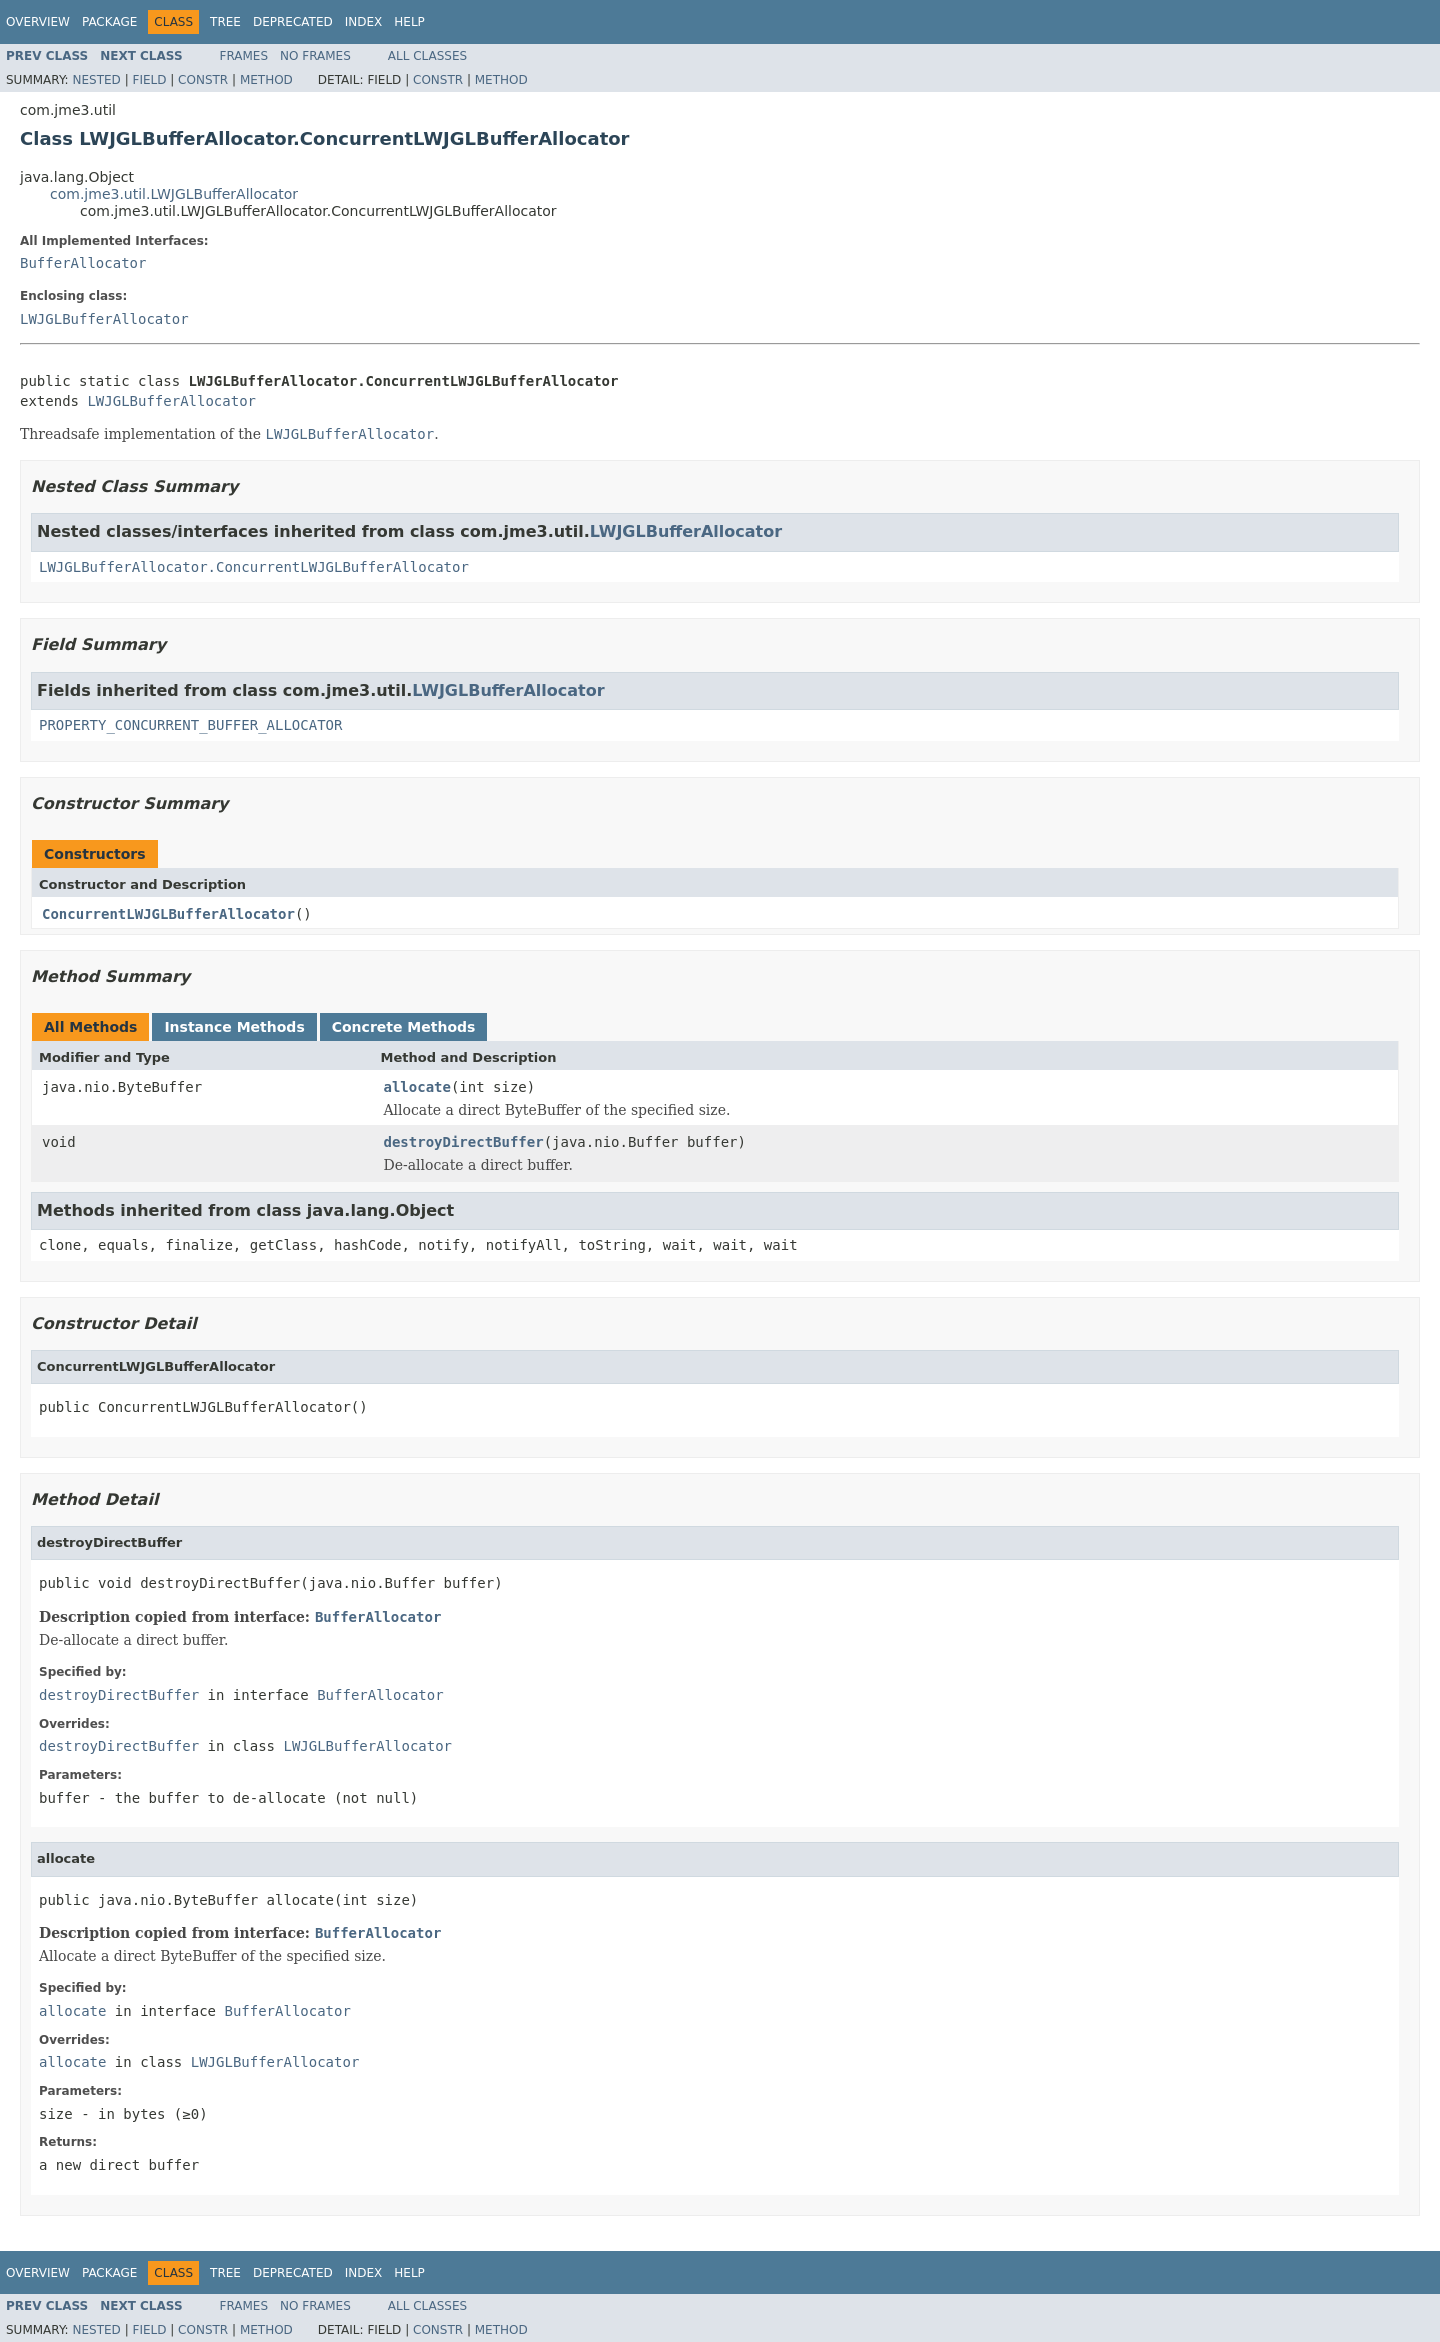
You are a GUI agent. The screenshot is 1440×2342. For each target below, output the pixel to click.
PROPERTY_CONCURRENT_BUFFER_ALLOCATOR (190, 725)
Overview (38, 22)
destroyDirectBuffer (464, 1142)
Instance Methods (234, 1027)
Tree (225, 22)
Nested (96, 80)
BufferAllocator (83, 263)
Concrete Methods (404, 1027)
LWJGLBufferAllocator (104, 319)
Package (109, 22)
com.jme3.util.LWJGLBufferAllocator (174, 194)
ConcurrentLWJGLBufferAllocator (168, 914)
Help (409, 22)
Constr (203, 80)
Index (364, 22)
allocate (417, 1087)
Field (149, 80)
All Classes (427, 56)
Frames (244, 56)
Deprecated (293, 22)
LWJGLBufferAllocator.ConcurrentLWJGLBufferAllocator (254, 567)
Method (266, 80)
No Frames (315, 56)
